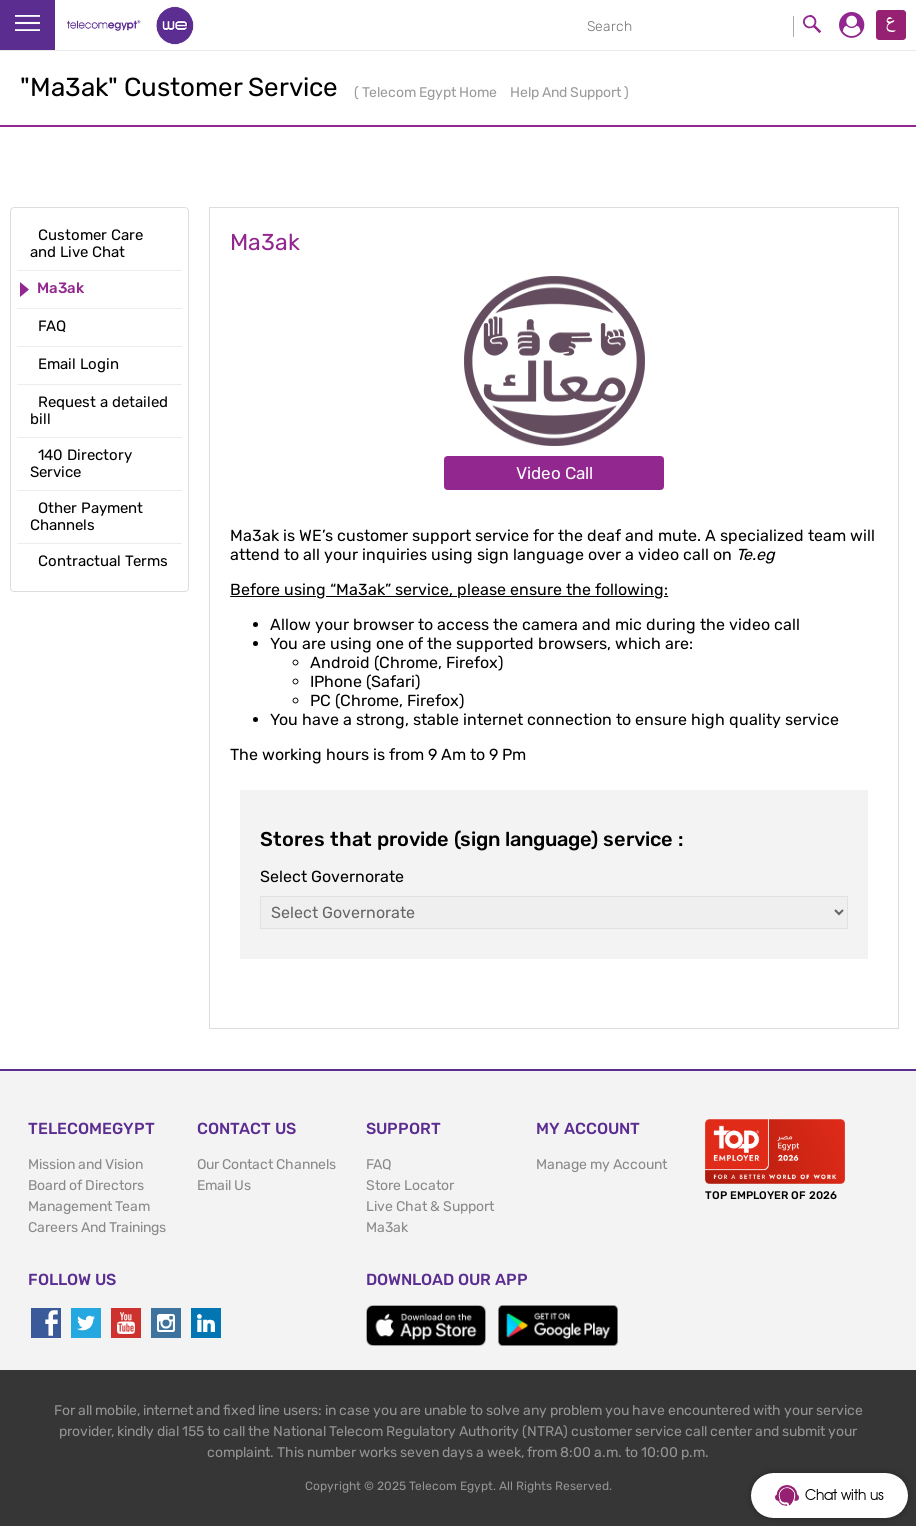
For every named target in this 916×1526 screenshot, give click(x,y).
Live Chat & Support (430, 1206)
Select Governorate (332, 876)
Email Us (224, 1185)
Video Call (554, 473)
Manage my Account (601, 1164)
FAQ (378, 1164)
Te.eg (755, 554)
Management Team (89, 1206)
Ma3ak (387, 1227)
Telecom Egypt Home (431, 92)
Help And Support (567, 92)
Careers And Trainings (97, 1227)
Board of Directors (86, 1185)
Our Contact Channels (266, 1164)
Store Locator (410, 1185)
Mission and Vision (85, 1164)
